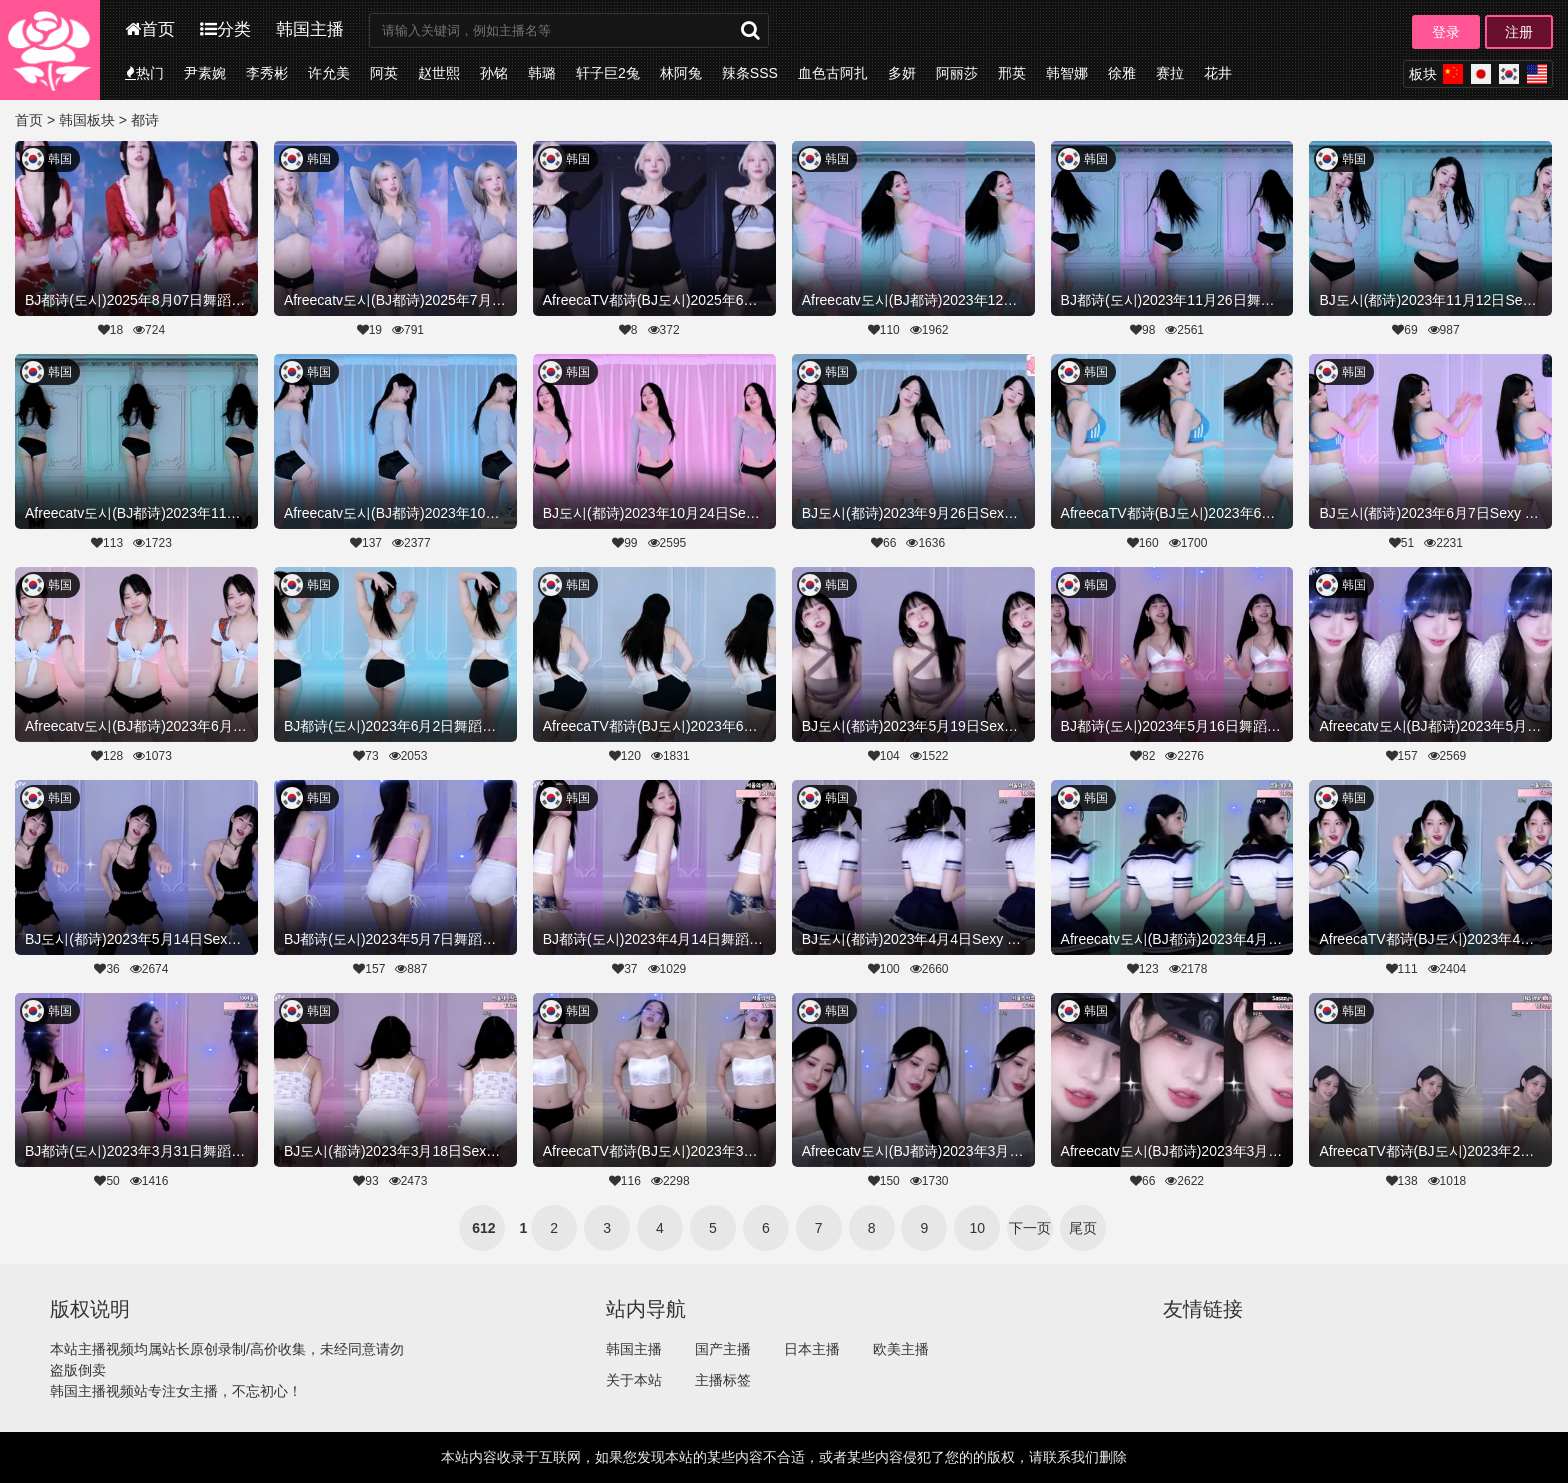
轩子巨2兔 (608, 73)
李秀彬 (267, 73)
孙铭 (494, 73)
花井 (1218, 73)
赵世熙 (439, 73)
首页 (150, 29)
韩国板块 (87, 120)
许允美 (329, 73)
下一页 (1030, 1228)
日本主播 (812, 1349)
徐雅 (1122, 73)
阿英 (384, 73)
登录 (1446, 32)
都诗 (145, 120)
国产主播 (723, 1349)
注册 (1519, 32)
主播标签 (723, 1380)
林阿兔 (681, 73)
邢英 (1012, 73)
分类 (225, 29)
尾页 (1083, 1228)
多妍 (902, 73)
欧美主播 (901, 1349)
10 (978, 1228)
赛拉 (1170, 73)
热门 (144, 73)
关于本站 (634, 1380)
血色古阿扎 (833, 73)
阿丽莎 (957, 73)
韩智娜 (1067, 73)
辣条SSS (750, 73)
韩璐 (542, 73)
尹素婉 (205, 73)
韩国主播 (310, 29)
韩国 (60, 159)
